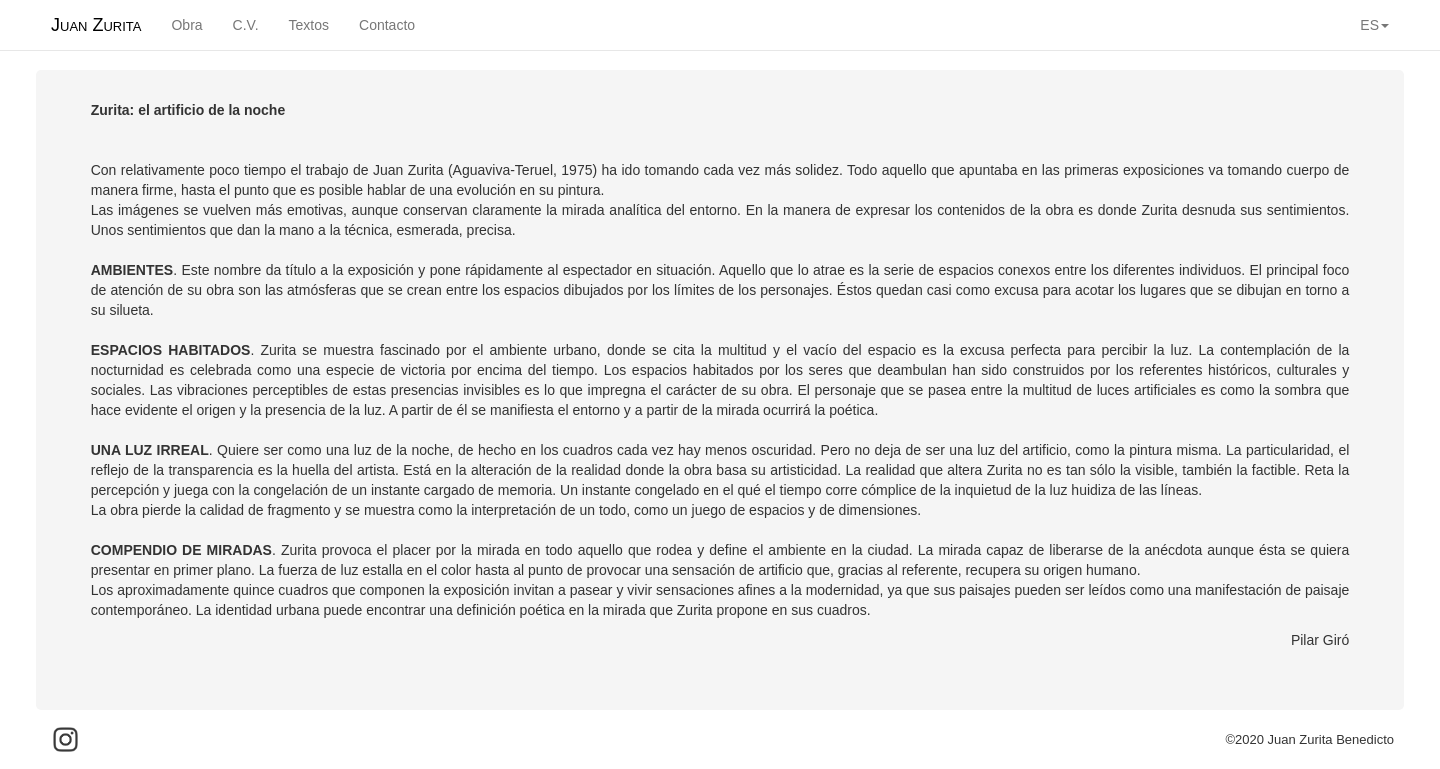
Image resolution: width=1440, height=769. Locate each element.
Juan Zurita (96, 25)
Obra (186, 25)
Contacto (387, 25)
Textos (309, 25)
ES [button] (1374, 25)
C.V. (246, 25)
